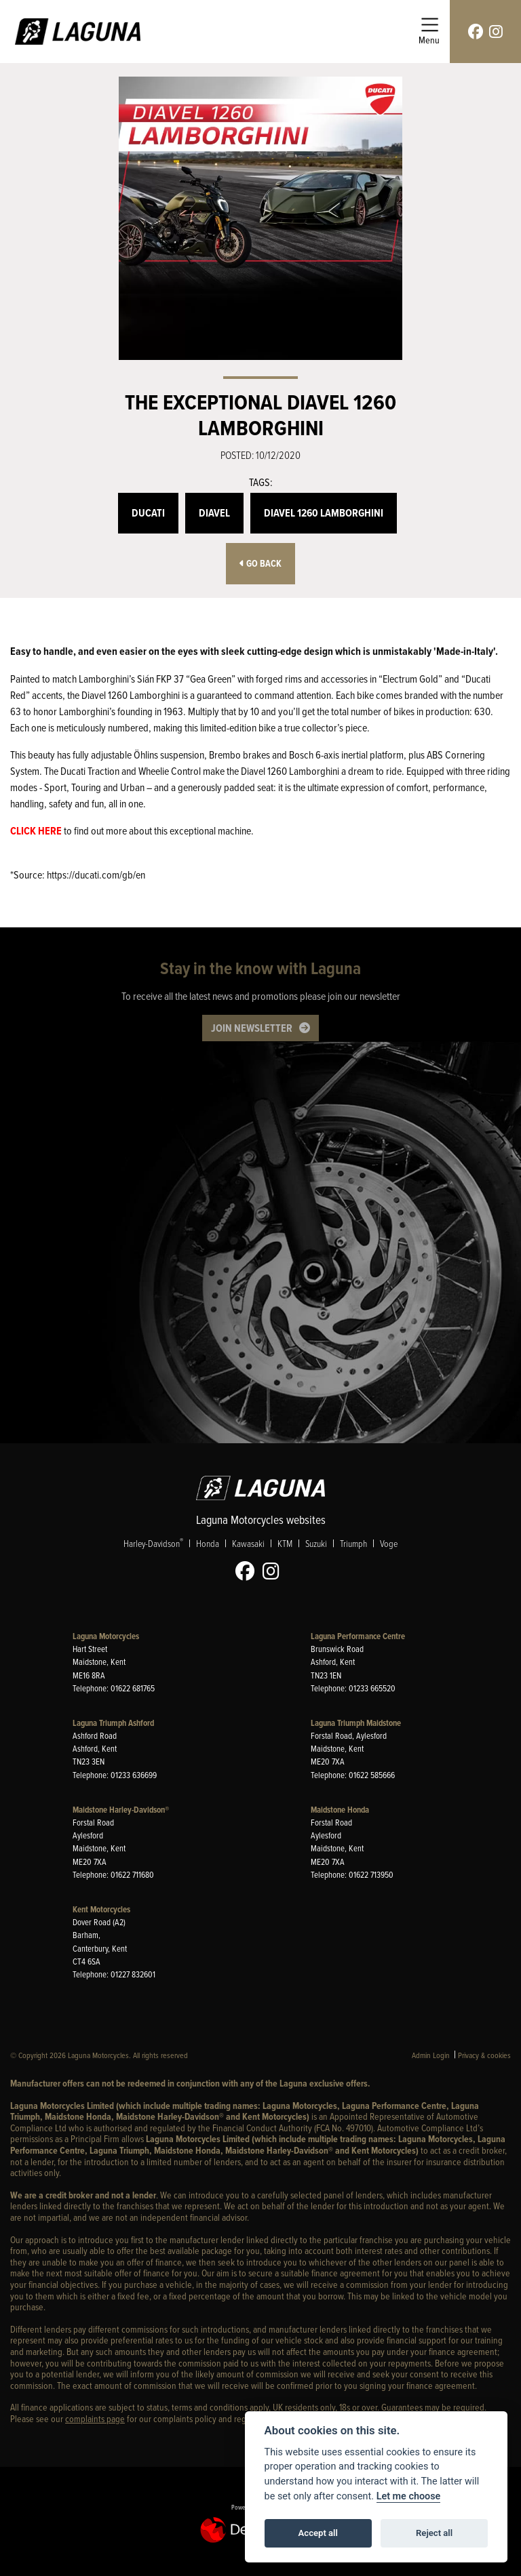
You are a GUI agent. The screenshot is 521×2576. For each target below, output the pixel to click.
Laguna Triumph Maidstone (356, 1722)
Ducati (148, 513)
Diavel (214, 513)
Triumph (353, 1543)
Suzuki (316, 1543)
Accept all (318, 2533)
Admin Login (431, 2055)
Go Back (260, 564)
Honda (207, 1543)
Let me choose (409, 2496)
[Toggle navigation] (429, 31)
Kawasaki (248, 1543)
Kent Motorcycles (101, 1909)
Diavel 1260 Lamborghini (323, 513)
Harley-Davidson (153, 1543)
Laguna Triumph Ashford (113, 1722)
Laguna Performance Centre (358, 1636)
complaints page (95, 2418)
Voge (389, 1543)
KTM (284, 1543)
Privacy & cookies (484, 2055)
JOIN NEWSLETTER (251, 1028)
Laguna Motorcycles (106, 1636)
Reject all (434, 2533)
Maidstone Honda (340, 1809)
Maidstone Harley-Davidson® (121, 1809)
